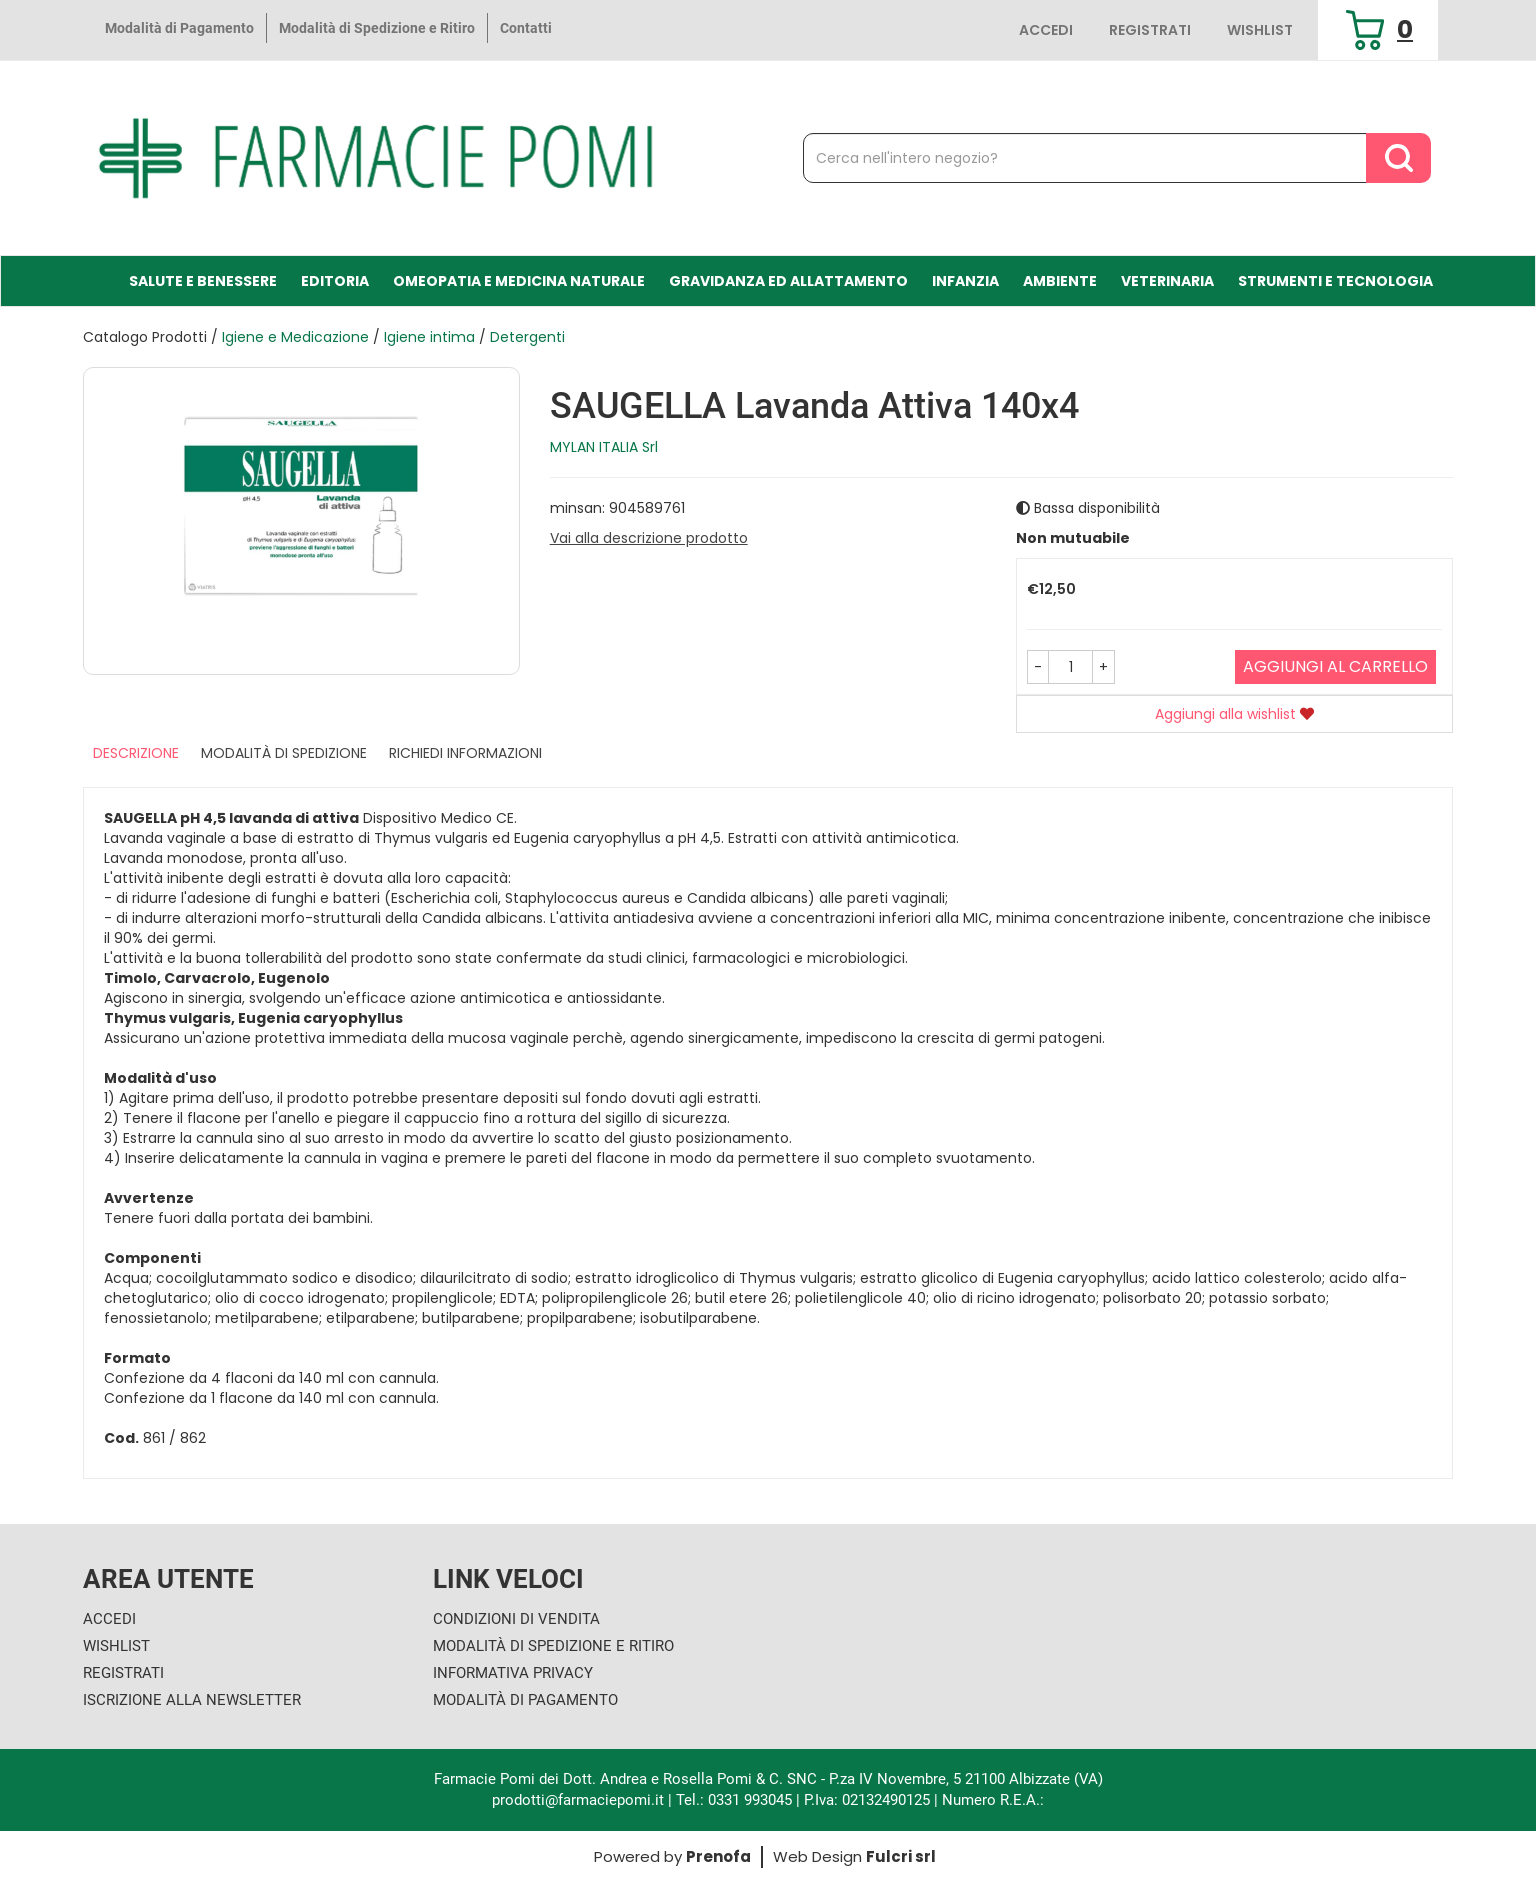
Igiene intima (429, 337)
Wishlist (1260, 30)
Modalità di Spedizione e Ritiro (377, 28)
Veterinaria (1167, 281)
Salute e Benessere (203, 281)
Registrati (1150, 30)
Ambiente (1060, 281)
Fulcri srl (901, 1856)
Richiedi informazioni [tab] (465, 753)
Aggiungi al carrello (1335, 666)
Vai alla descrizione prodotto (649, 538)
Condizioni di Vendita (516, 1619)
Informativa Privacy (513, 1673)
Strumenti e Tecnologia (1335, 281)
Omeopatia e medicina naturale (519, 281)
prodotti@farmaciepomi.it (580, 1800)
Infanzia (965, 281)
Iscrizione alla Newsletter (192, 1700)
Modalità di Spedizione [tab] (284, 753)
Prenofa (718, 1856)
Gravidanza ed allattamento (788, 281)
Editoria (335, 281)
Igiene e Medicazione (295, 337)
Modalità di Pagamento (179, 28)
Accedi (1046, 30)
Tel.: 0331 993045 (734, 1800)
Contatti (526, 28)
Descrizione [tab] (136, 753)
